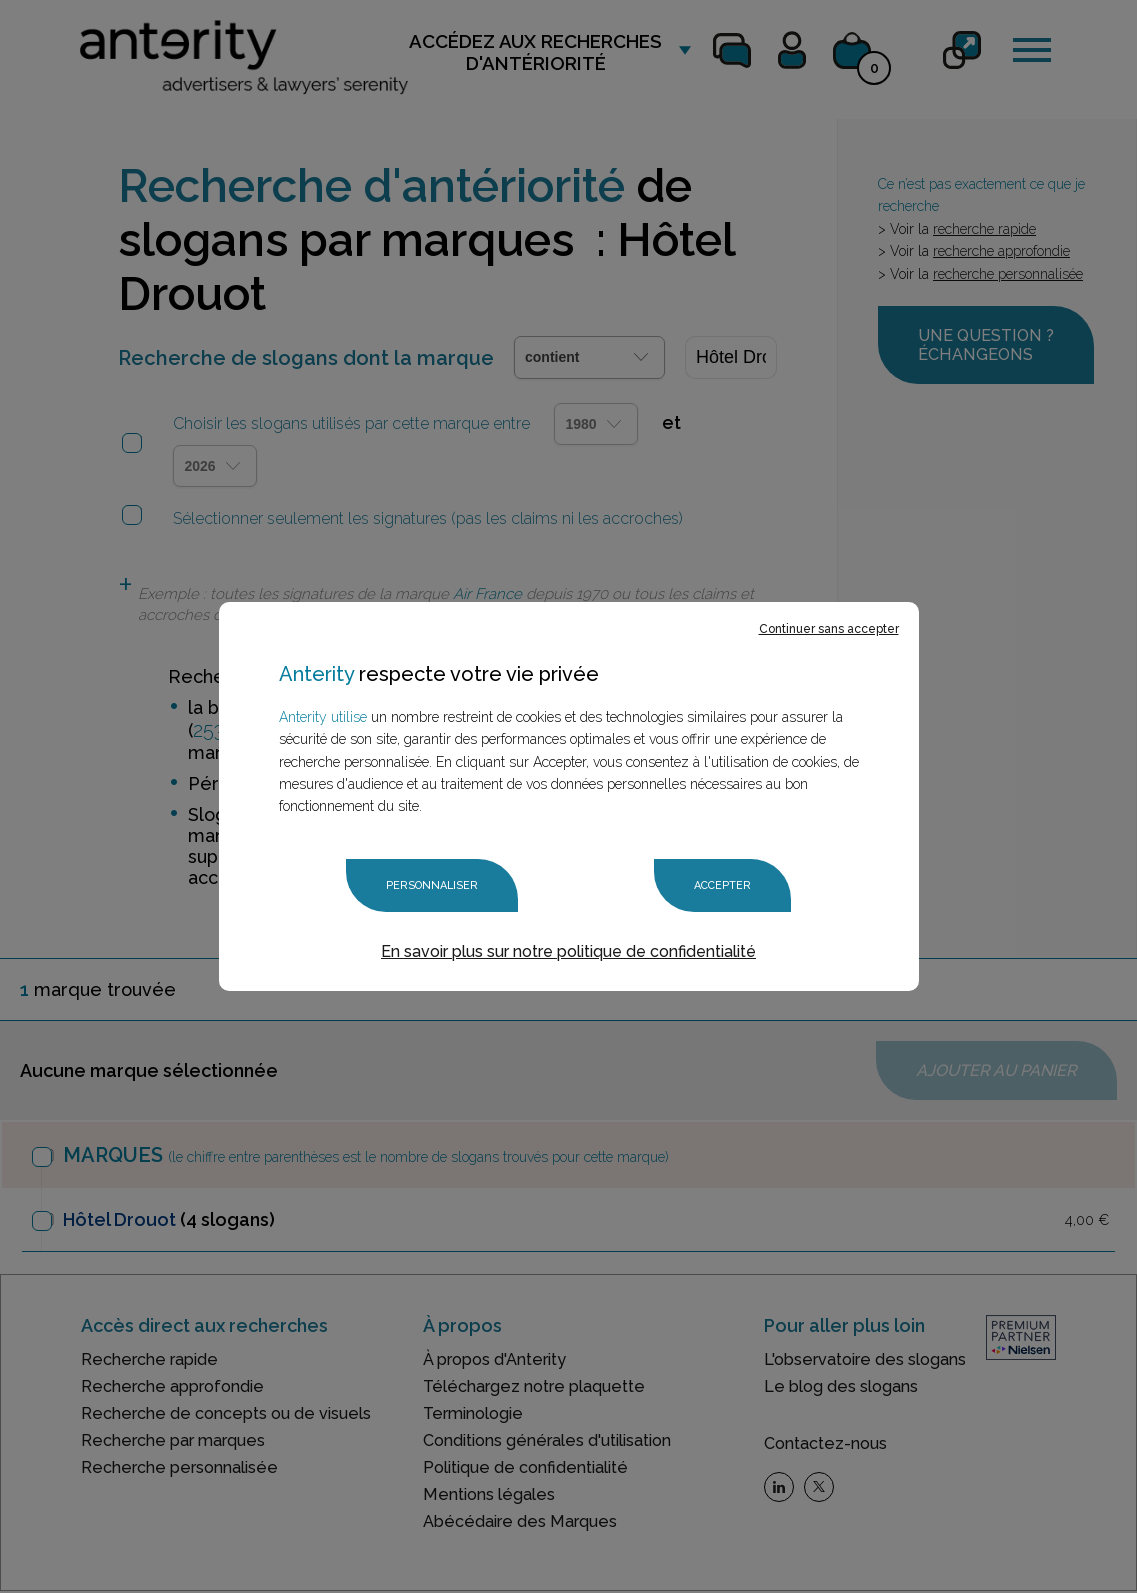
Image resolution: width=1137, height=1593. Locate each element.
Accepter (722, 885)
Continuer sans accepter (829, 629)
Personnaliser (432, 885)
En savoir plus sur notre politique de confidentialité (568, 951)
